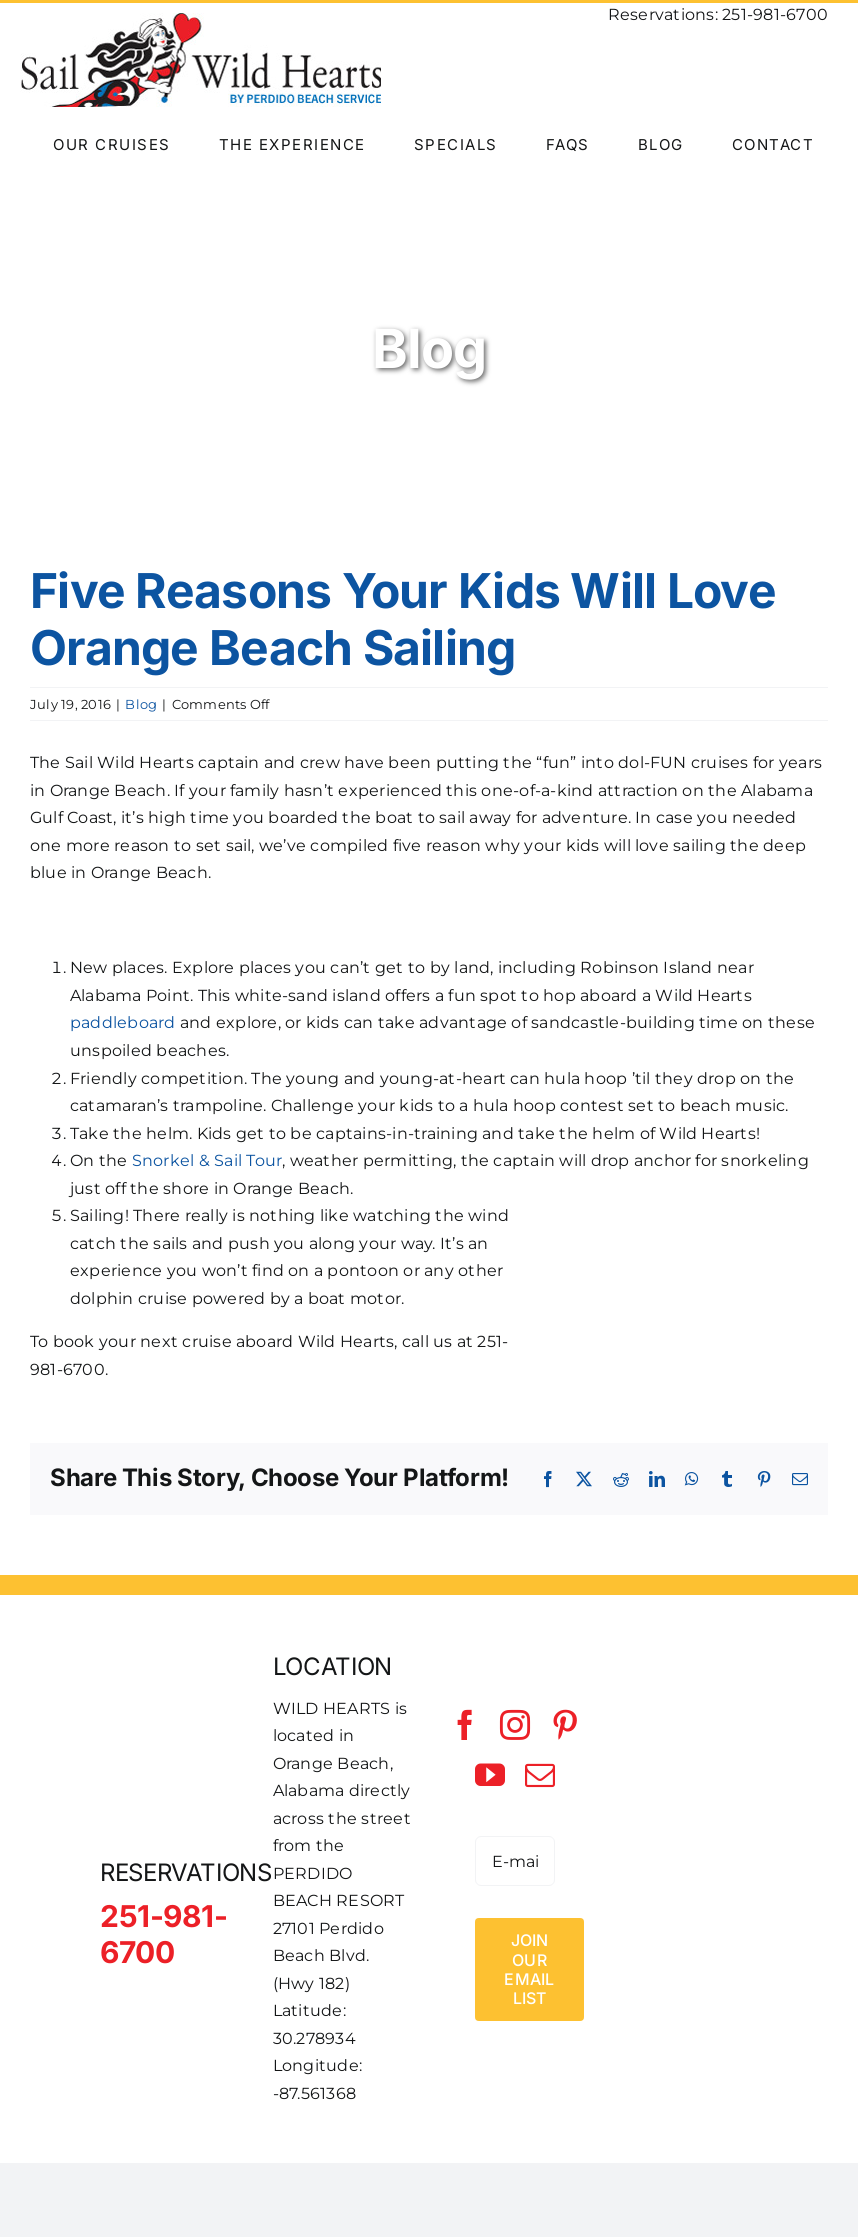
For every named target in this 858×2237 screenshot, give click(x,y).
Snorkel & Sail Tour (207, 1160)
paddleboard (123, 1022)
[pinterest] (565, 1725)
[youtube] (490, 1775)
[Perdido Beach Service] (688, 1841)
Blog (141, 704)
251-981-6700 (775, 14)
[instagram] (515, 1725)
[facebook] (465, 1725)
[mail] (540, 1775)
